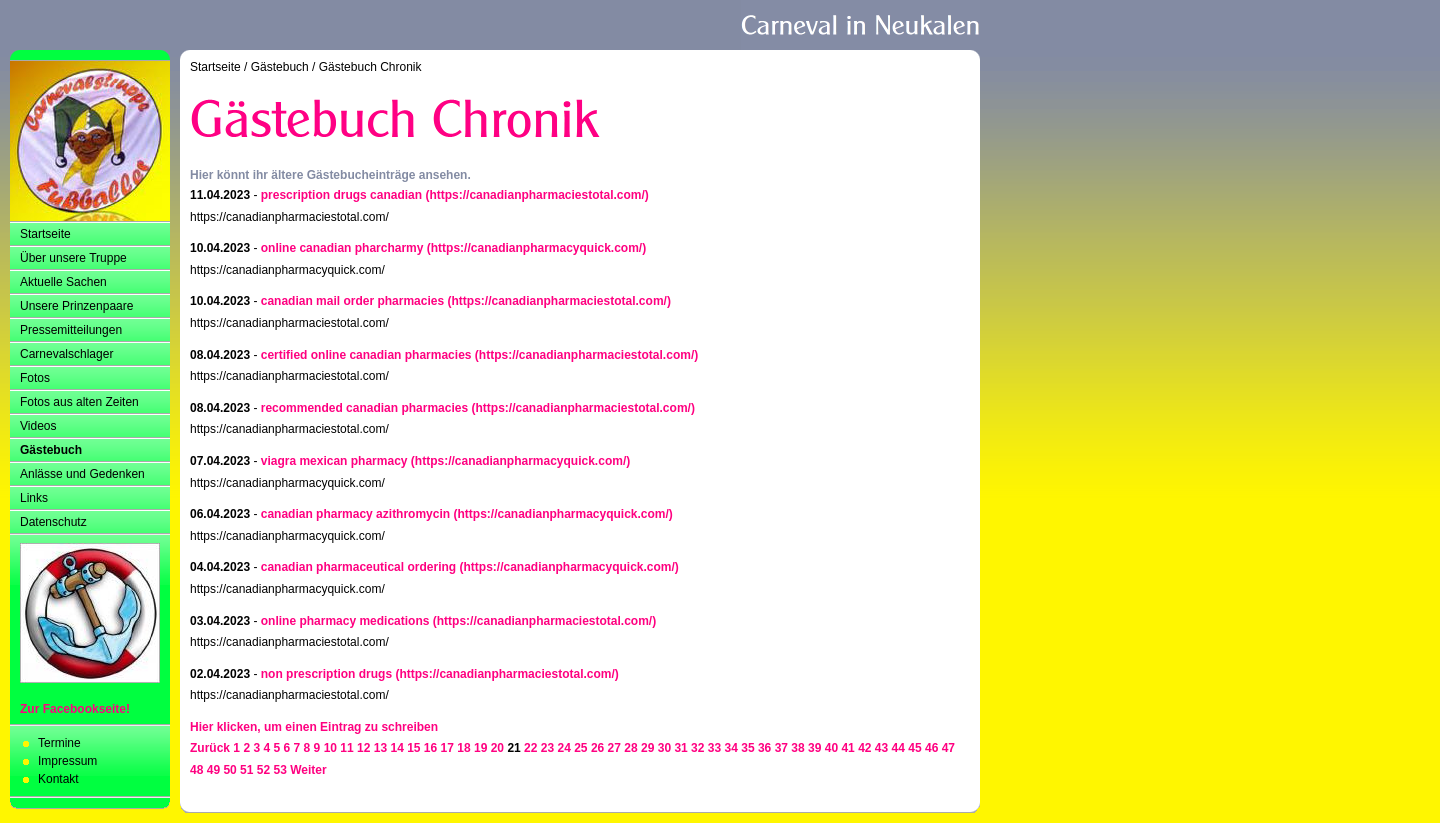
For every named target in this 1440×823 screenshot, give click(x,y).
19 (480, 748)
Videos (38, 426)
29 (647, 748)
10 (330, 748)
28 (630, 748)
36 (764, 748)
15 (413, 748)
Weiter (308, 770)
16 (430, 748)
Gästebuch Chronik (370, 67)
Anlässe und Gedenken (82, 474)
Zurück (210, 748)
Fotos (35, 378)
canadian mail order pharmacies (352, 301)
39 (814, 748)
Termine (59, 743)
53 (280, 770)
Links (34, 498)
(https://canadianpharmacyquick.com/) (536, 248)
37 (781, 748)
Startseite (45, 234)
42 (864, 748)
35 (747, 748)
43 (881, 748)
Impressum (67, 761)
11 (346, 748)
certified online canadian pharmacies (366, 355)
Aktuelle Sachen (63, 282)
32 (697, 748)
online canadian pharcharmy (342, 248)
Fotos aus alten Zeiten (79, 402)
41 (847, 748)
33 (714, 748)
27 (614, 748)
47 (948, 748)
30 (664, 748)
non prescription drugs (326, 674)
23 (547, 748)
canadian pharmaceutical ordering (358, 567)
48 (196, 770)
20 (497, 748)
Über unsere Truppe (73, 258)
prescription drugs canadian (341, 195)
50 (229, 770)
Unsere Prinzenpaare (76, 306)
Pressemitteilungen (71, 330)
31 (680, 748)
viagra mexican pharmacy (334, 461)
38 (797, 748)
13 (380, 748)
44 (898, 748)
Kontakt (58, 779)
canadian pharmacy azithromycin (355, 514)
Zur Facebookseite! (75, 709)
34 (731, 748)
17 (447, 748)
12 (363, 748)
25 (580, 748)
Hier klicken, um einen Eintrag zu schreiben (314, 727)
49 (213, 770)
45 (914, 748)
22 (530, 748)
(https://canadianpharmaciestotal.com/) (536, 195)
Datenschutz (53, 522)
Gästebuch (51, 450)
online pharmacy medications (345, 621)
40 (831, 748)
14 (396, 748)
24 (563, 748)
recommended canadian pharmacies (364, 408)
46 (931, 748)
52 (263, 770)
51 (246, 770)
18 (463, 748)
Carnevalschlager (66, 354)
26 (597, 748)
